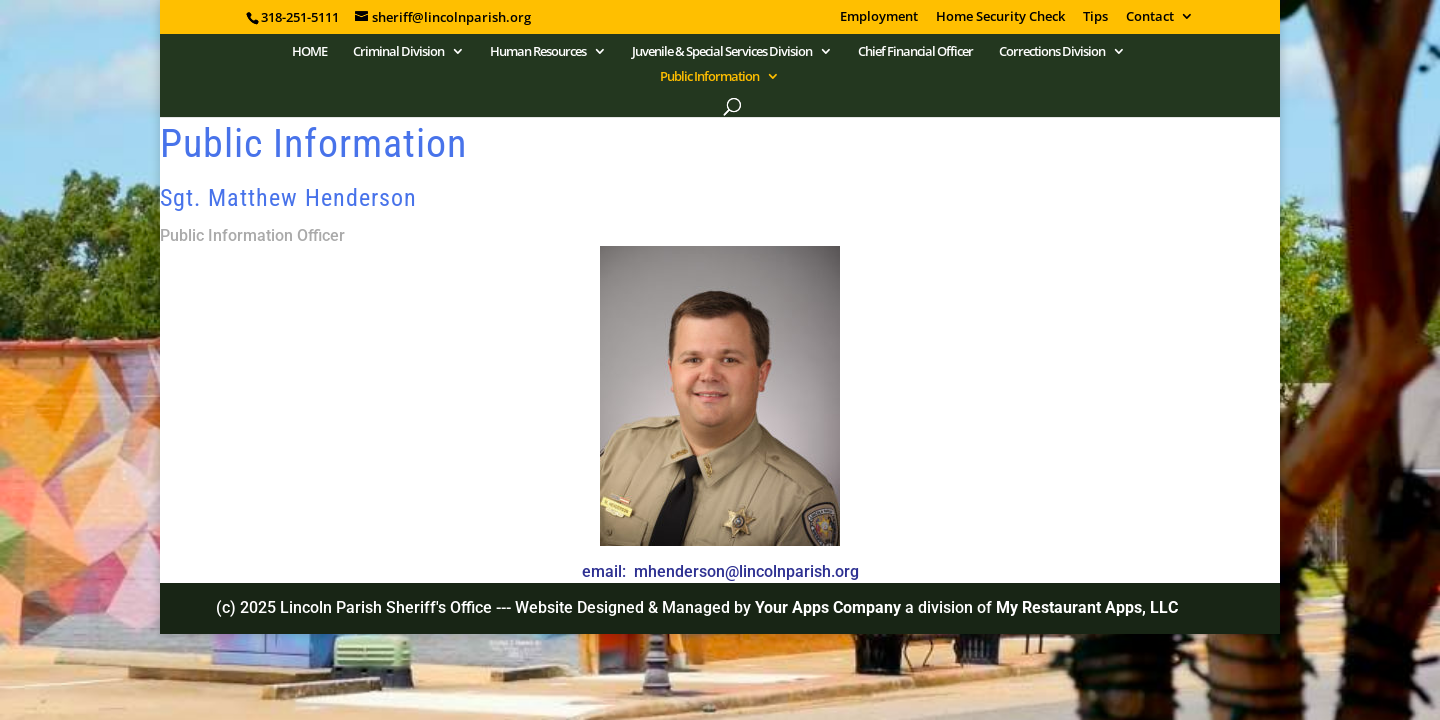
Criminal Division (398, 52)
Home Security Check (1000, 17)
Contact (1150, 17)
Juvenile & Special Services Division (722, 52)
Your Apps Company (830, 607)
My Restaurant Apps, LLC (1087, 607)
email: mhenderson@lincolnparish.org (720, 571)
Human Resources (538, 52)
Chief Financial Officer (915, 52)
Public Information (709, 77)
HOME (309, 52)
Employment (879, 17)
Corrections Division (1052, 52)
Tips (1095, 17)
